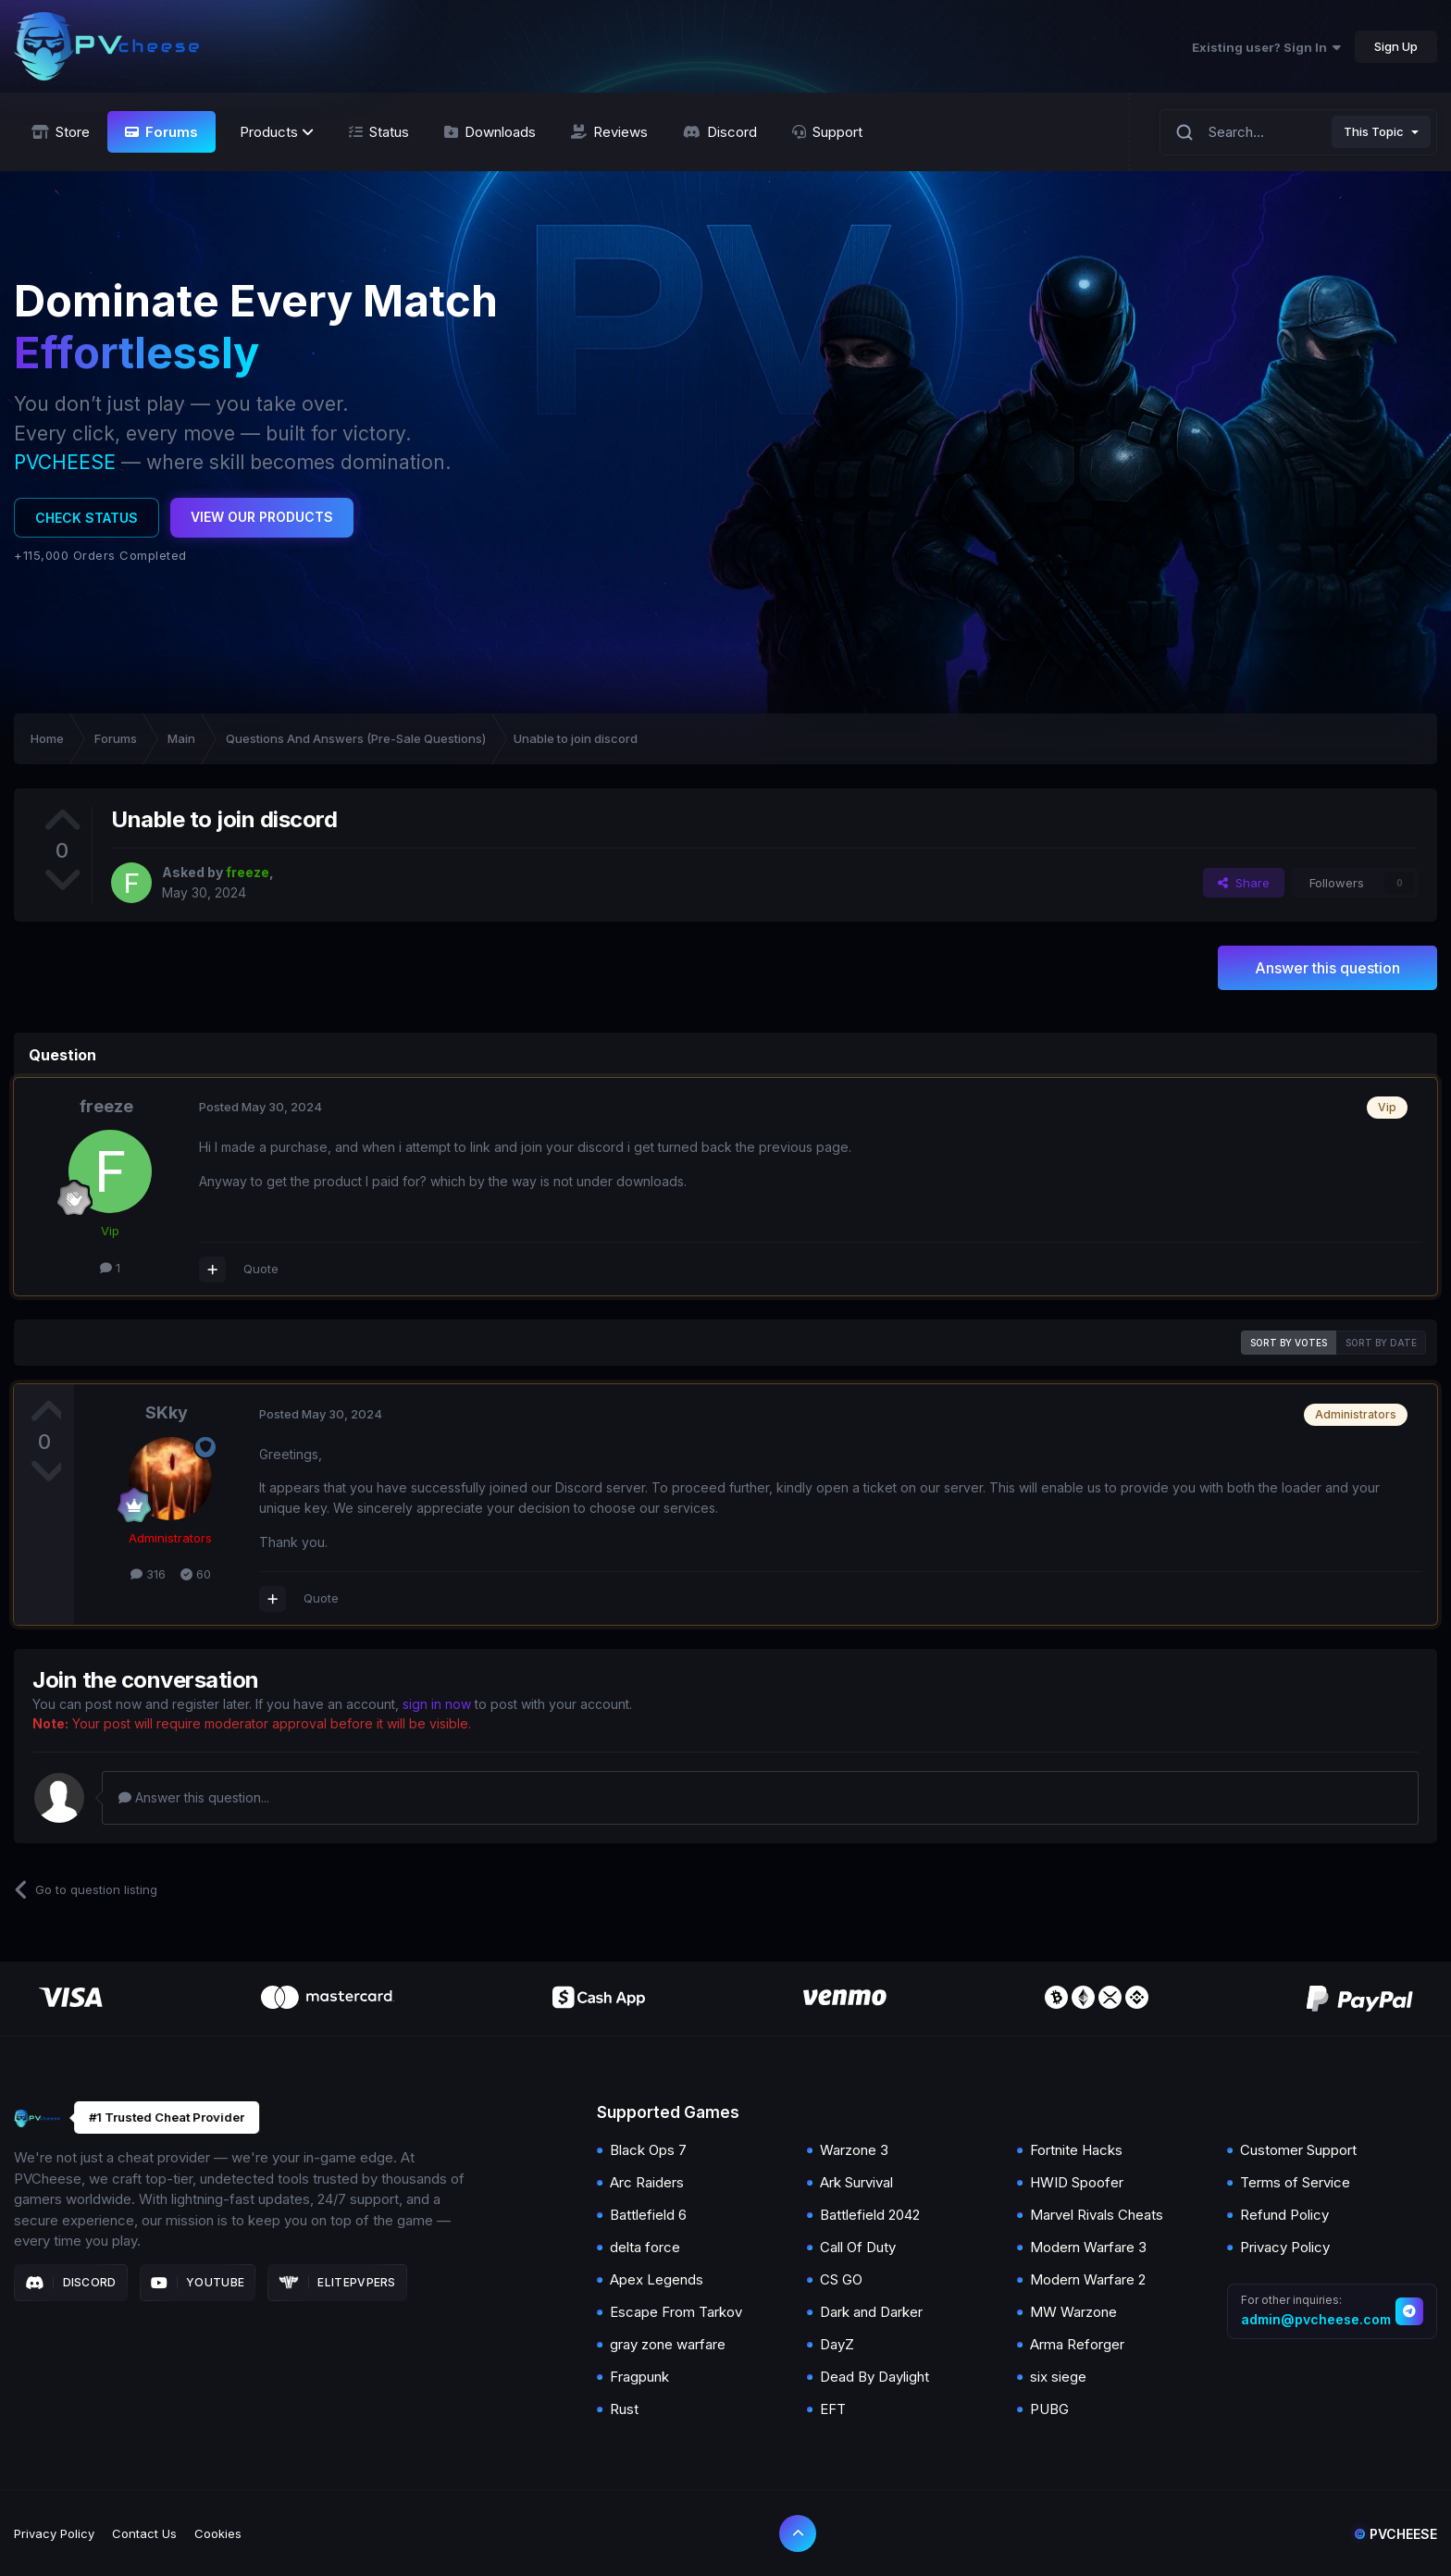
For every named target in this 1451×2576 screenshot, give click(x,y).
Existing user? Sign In (1266, 47)
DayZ (837, 2344)
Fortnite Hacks (1076, 2150)
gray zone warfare (668, 2344)
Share (1244, 882)
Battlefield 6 (648, 2215)
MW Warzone (1073, 2312)
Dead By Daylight (874, 2377)
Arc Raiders (647, 2182)
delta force (645, 2247)
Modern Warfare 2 (1088, 2279)
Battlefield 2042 (870, 2215)
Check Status (86, 518)
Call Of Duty (858, 2247)
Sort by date (1381, 1342)
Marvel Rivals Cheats (1096, 2215)
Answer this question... (193, 1797)
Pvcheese (1395, 2534)
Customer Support (1298, 2150)
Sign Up (1396, 46)
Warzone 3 (854, 2150)
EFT (833, 2409)
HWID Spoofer (1076, 2182)
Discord (71, 2282)
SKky (166, 1412)
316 (148, 1574)
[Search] (1184, 132)
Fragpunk (639, 2377)
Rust (624, 2409)
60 (195, 1574)
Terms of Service (1295, 2182)
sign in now (437, 1704)
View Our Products (262, 517)
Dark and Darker (871, 2312)
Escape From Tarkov (676, 2312)
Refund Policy (1284, 2215)
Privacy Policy (1285, 2247)
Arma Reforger (1077, 2344)
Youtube (198, 2282)
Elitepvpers (337, 2282)
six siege (1058, 2377)
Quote (261, 1268)
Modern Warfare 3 (1088, 2247)
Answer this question (1327, 968)
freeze (106, 1106)
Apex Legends (656, 2279)
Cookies (218, 2533)
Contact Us (144, 2533)
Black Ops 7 (648, 2150)
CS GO (841, 2279)
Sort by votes (1288, 1342)
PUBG (1049, 2409)
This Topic (1374, 131)
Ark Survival (856, 2182)
